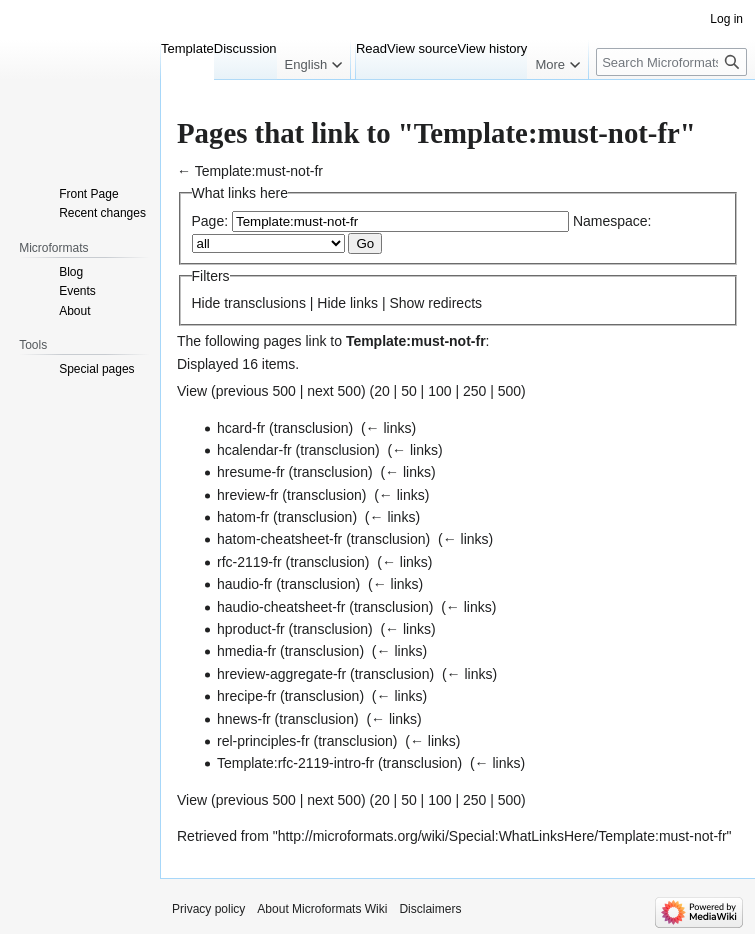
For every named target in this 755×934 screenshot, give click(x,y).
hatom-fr (243, 517)
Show (406, 303)
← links (389, 428)
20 (382, 391)
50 (409, 391)
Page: (210, 221)
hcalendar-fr (254, 450)
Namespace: (612, 221)
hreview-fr (247, 495)
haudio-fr (244, 584)
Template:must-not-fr (259, 171)
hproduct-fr (251, 629)
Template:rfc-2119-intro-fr (295, 763)
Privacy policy (208, 909)
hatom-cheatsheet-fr (279, 539)
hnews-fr (244, 719)
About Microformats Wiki (322, 909)
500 (509, 391)
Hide (206, 303)
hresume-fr (251, 472)
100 (439, 391)
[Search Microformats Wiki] (671, 62)
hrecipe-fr (246, 696)
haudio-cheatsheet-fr (281, 607)
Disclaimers (430, 909)
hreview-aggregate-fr (281, 674)
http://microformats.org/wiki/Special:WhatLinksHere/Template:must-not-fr (502, 836)
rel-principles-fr (263, 741)
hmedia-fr (246, 651)
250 (474, 391)
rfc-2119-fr (249, 562)
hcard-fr (241, 428)
